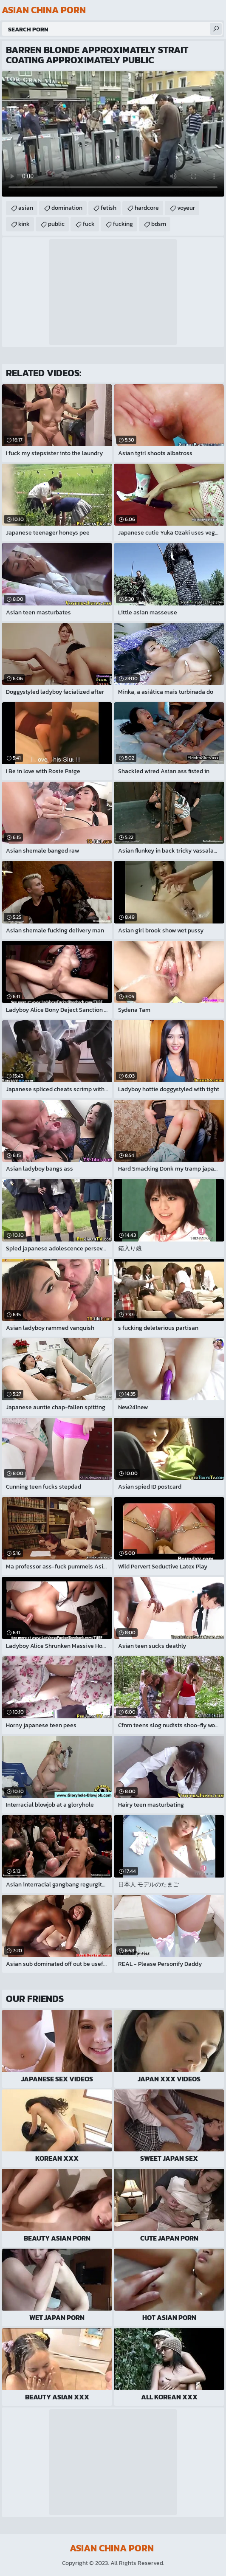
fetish (108, 207)
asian (25, 207)
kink (24, 224)
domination (66, 207)
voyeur (186, 207)
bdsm (158, 224)
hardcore (147, 207)
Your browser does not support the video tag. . (113, 134)
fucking (123, 224)
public (56, 224)
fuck (89, 224)
